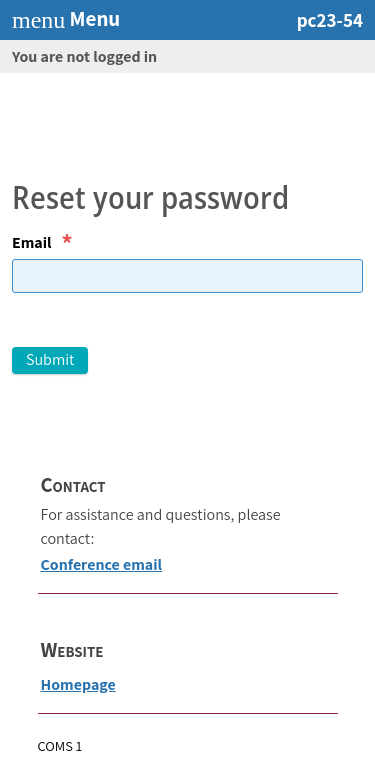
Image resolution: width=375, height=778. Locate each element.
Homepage (78, 684)
